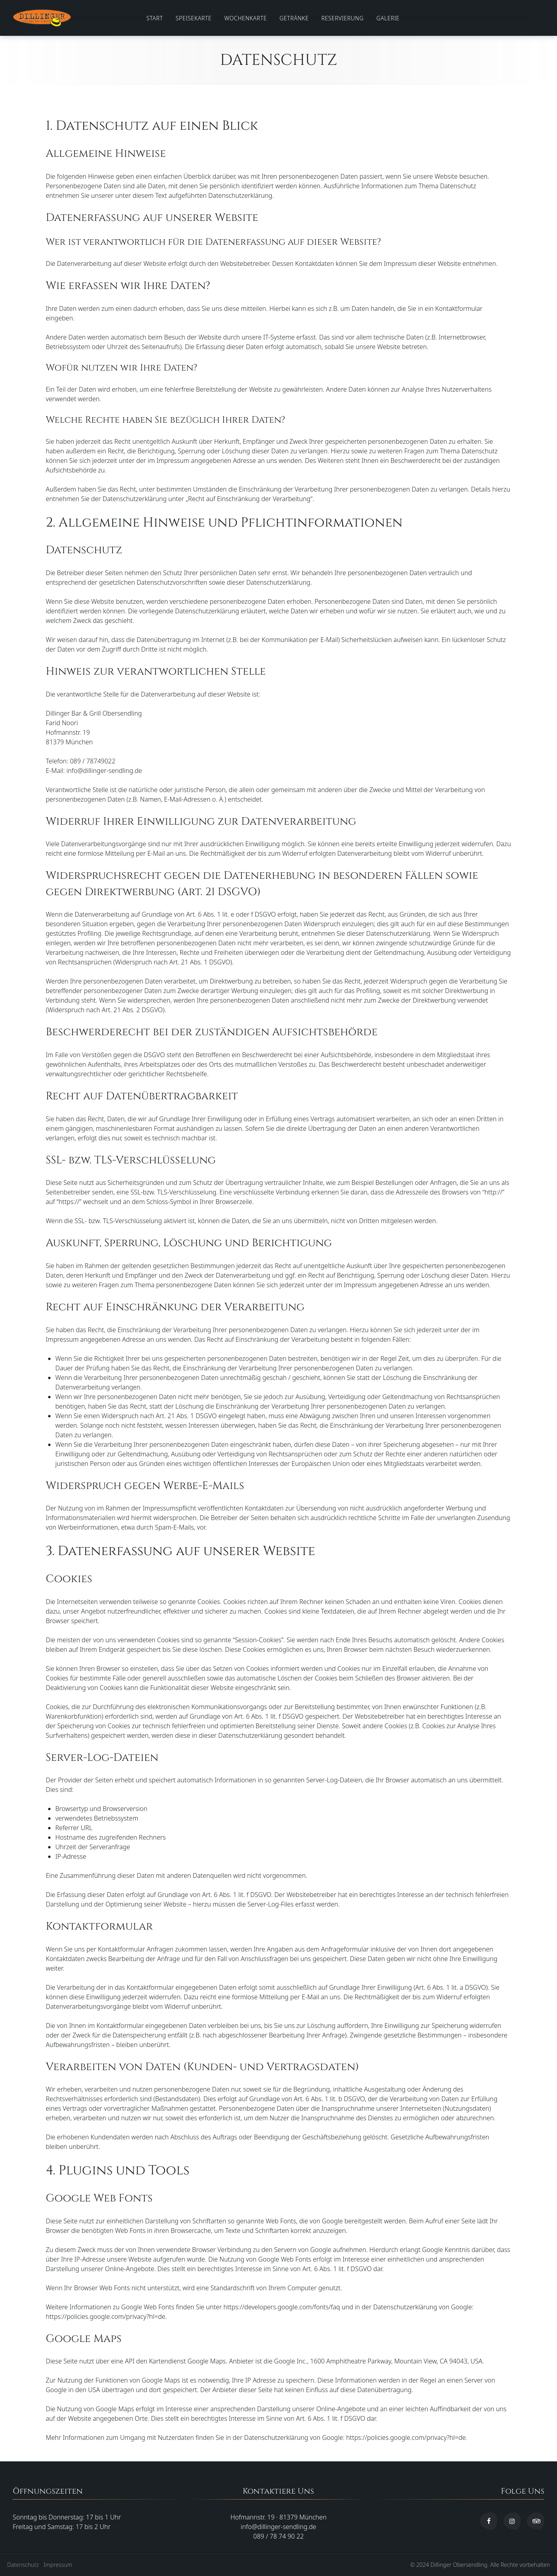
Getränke (294, 18)
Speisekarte (193, 18)
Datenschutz (23, 2564)
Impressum (57, 2564)
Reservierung (342, 18)
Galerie (387, 18)
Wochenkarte (245, 18)
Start (154, 18)
